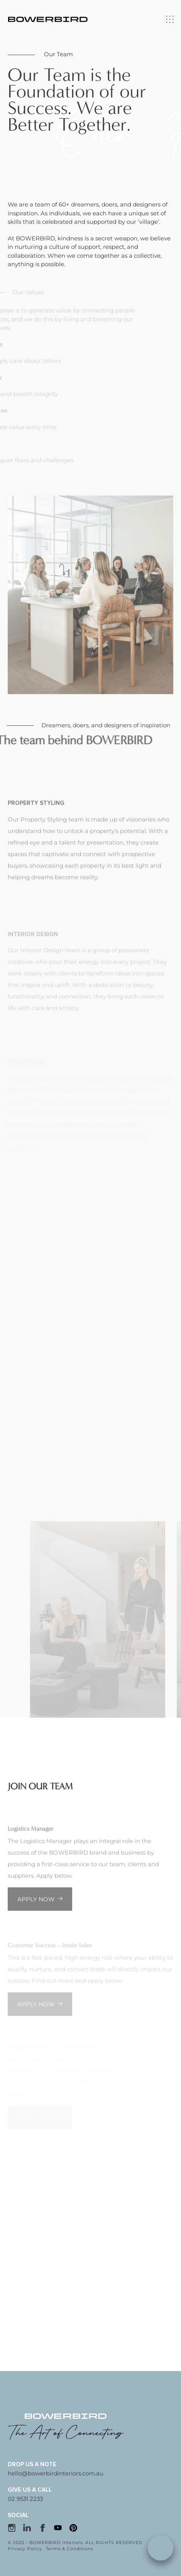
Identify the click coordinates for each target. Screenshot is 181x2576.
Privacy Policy (25, 2548)
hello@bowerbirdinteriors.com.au (55, 2473)
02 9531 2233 (25, 2498)
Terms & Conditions (69, 2548)
